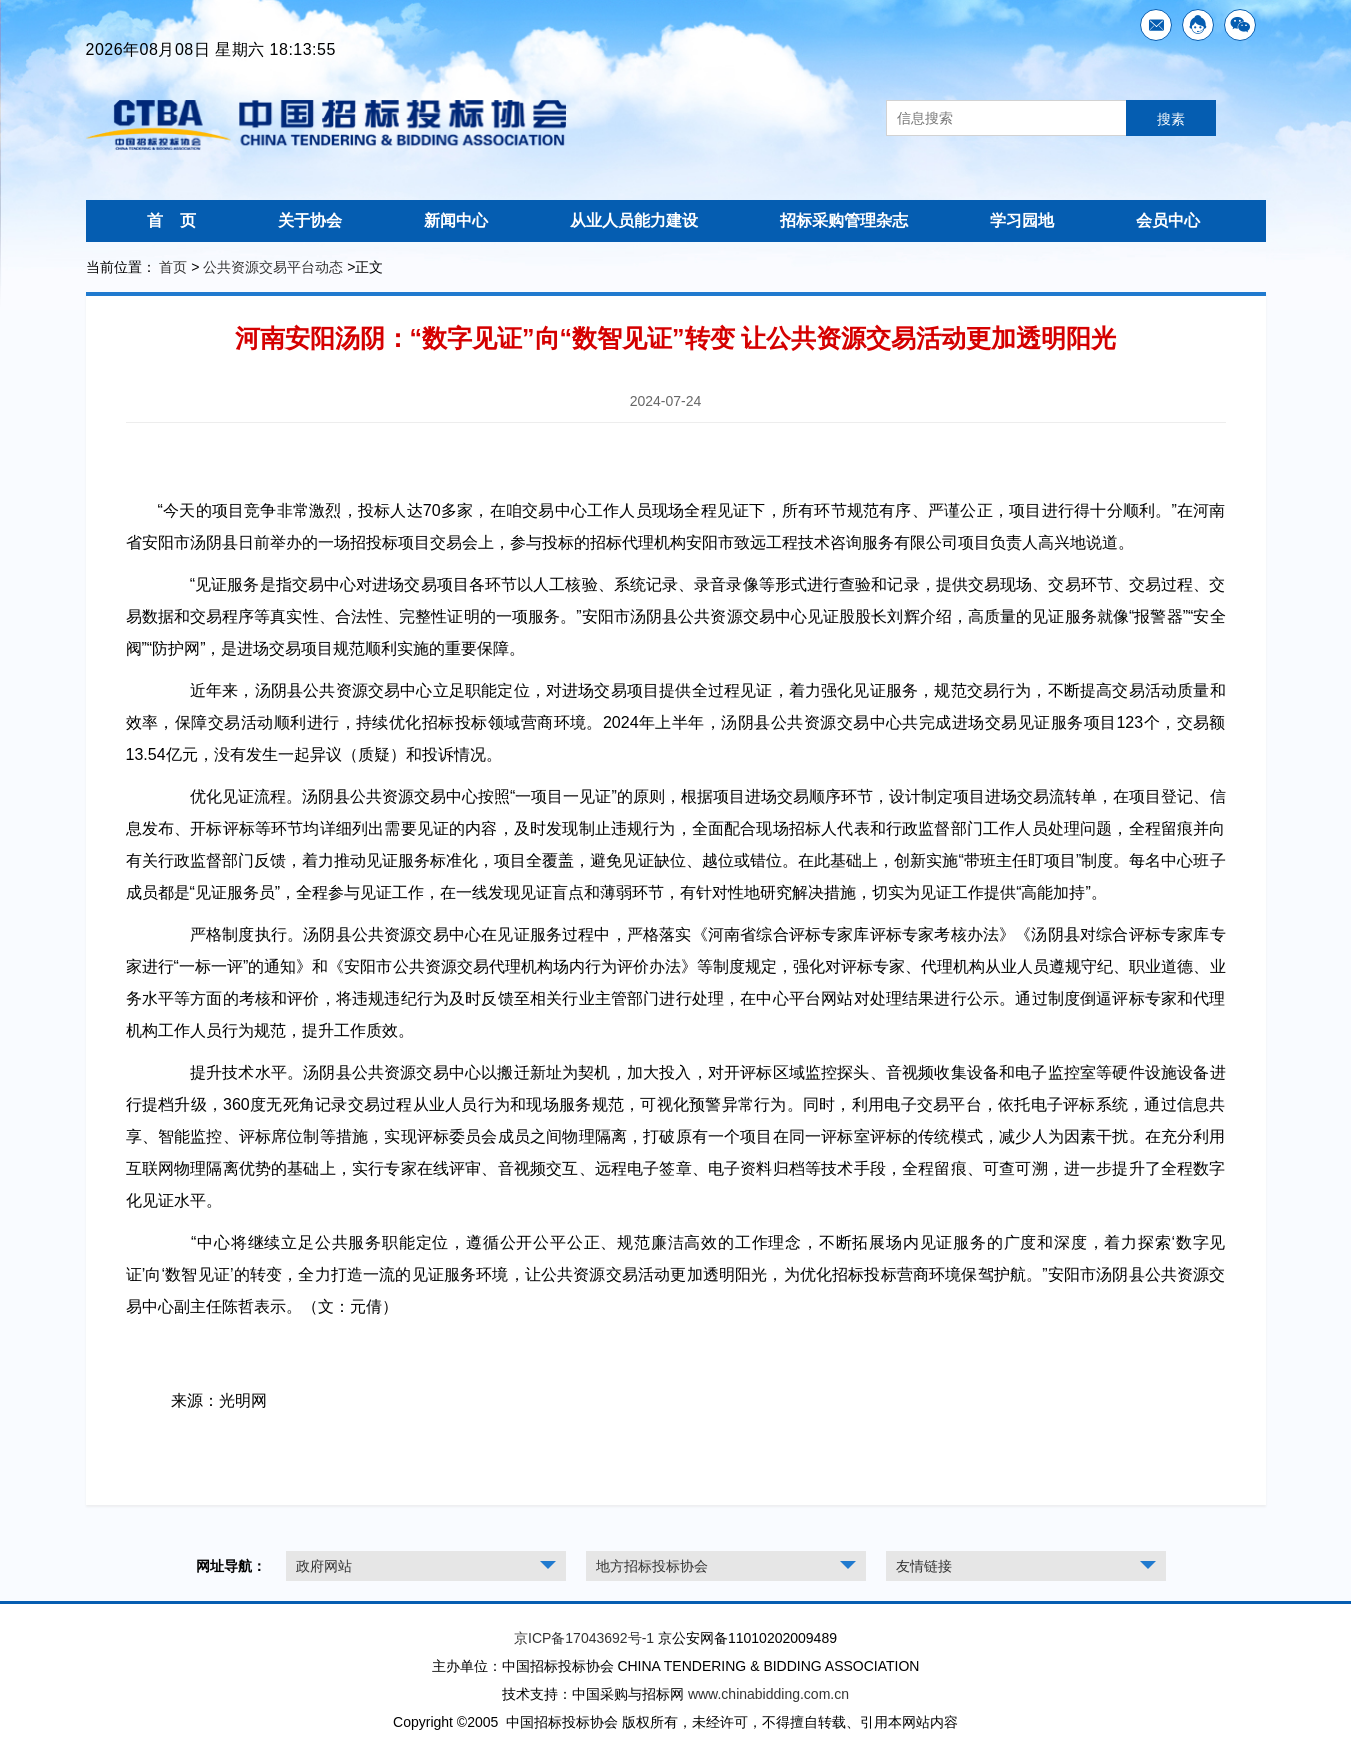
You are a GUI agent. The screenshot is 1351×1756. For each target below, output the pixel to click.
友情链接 (924, 1566)
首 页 (172, 220)
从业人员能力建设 (634, 220)
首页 (173, 267)
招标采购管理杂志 (844, 220)
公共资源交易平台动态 (273, 267)
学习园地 (1022, 220)
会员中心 (1168, 220)
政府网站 (324, 1566)
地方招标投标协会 (652, 1566)
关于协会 (310, 220)
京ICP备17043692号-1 (584, 1638)
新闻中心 (456, 220)
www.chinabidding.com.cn (768, 1694)
